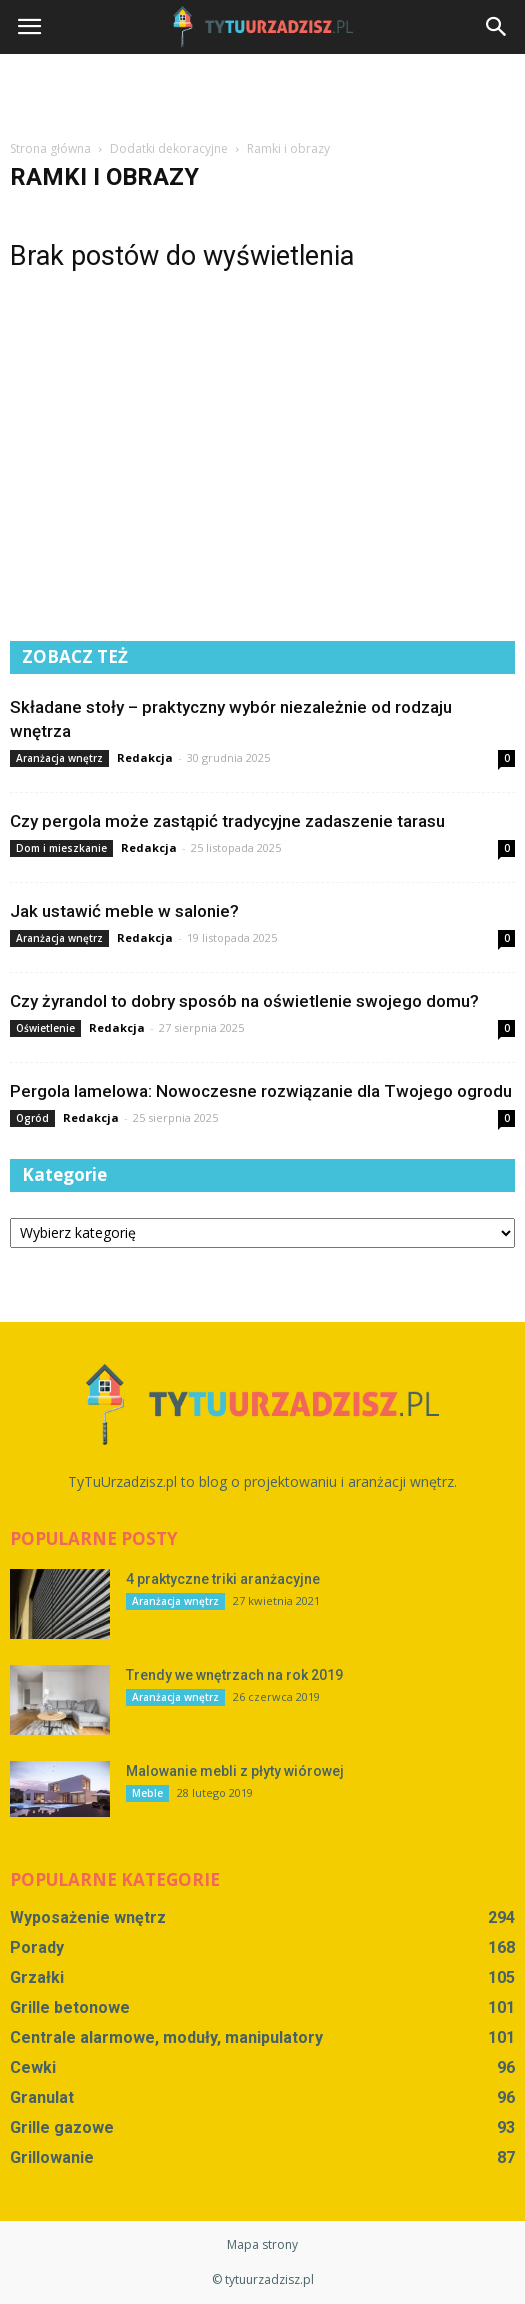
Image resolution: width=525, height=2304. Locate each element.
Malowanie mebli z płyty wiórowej (235, 1771)
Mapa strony (262, 2244)
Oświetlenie (45, 1028)
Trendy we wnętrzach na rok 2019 (234, 1675)
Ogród (32, 1118)
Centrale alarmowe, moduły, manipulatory (166, 2037)
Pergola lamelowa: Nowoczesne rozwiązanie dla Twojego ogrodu (261, 1091)
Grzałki (37, 1977)
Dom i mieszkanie (61, 848)
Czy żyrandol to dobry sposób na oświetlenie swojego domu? (244, 1001)
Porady (37, 1947)
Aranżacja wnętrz (59, 758)
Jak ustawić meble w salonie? (124, 911)
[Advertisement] (263, 89)
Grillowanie (52, 2157)
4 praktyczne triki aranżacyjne (223, 1579)
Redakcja (145, 757)
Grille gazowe (62, 2127)
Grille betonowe (70, 2007)
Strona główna (50, 148)
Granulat (42, 2097)
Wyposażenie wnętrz (88, 1917)
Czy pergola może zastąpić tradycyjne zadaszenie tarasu (227, 821)
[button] (497, 27)
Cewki (33, 2067)
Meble (147, 1793)
